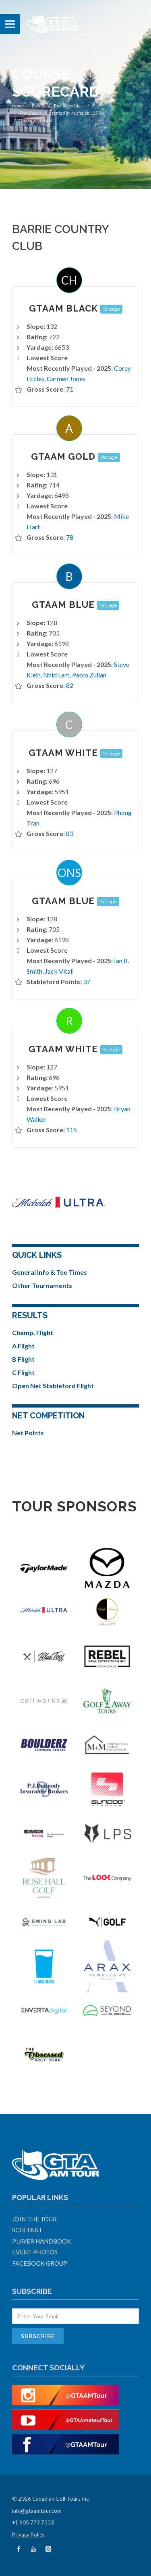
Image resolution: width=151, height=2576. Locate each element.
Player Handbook (41, 2241)
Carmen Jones (66, 378)
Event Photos (35, 2252)
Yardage (111, 309)
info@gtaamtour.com (37, 2511)
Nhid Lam (56, 675)
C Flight (23, 1372)
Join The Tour (34, 2219)
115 (71, 1129)
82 (69, 685)
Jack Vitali (59, 971)
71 (69, 389)
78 (69, 537)
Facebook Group (39, 2263)
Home (18, 106)
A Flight (23, 1346)
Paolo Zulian (89, 675)
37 (86, 981)
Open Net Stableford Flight (53, 1385)
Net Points (28, 1433)
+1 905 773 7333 (33, 2522)
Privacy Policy (28, 2534)
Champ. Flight (32, 1332)
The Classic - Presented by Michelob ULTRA (61, 113)
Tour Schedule (67, 106)
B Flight (23, 1359)
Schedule (27, 2229)
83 (69, 833)
